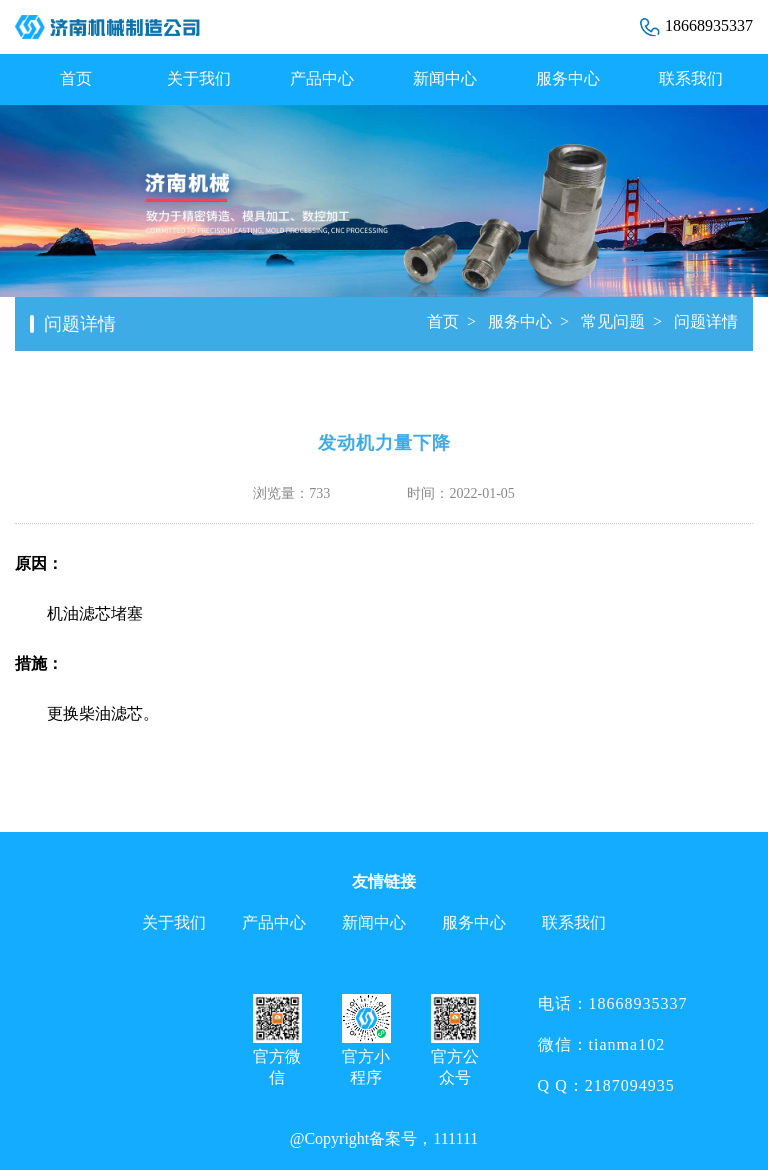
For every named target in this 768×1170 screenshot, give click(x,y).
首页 (76, 78)
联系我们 (691, 78)
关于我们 (199, 78)
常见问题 (613, 321)
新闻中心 (445, 78)
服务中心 (568, 78)
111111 (455, 1138)
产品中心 (322, 78)
